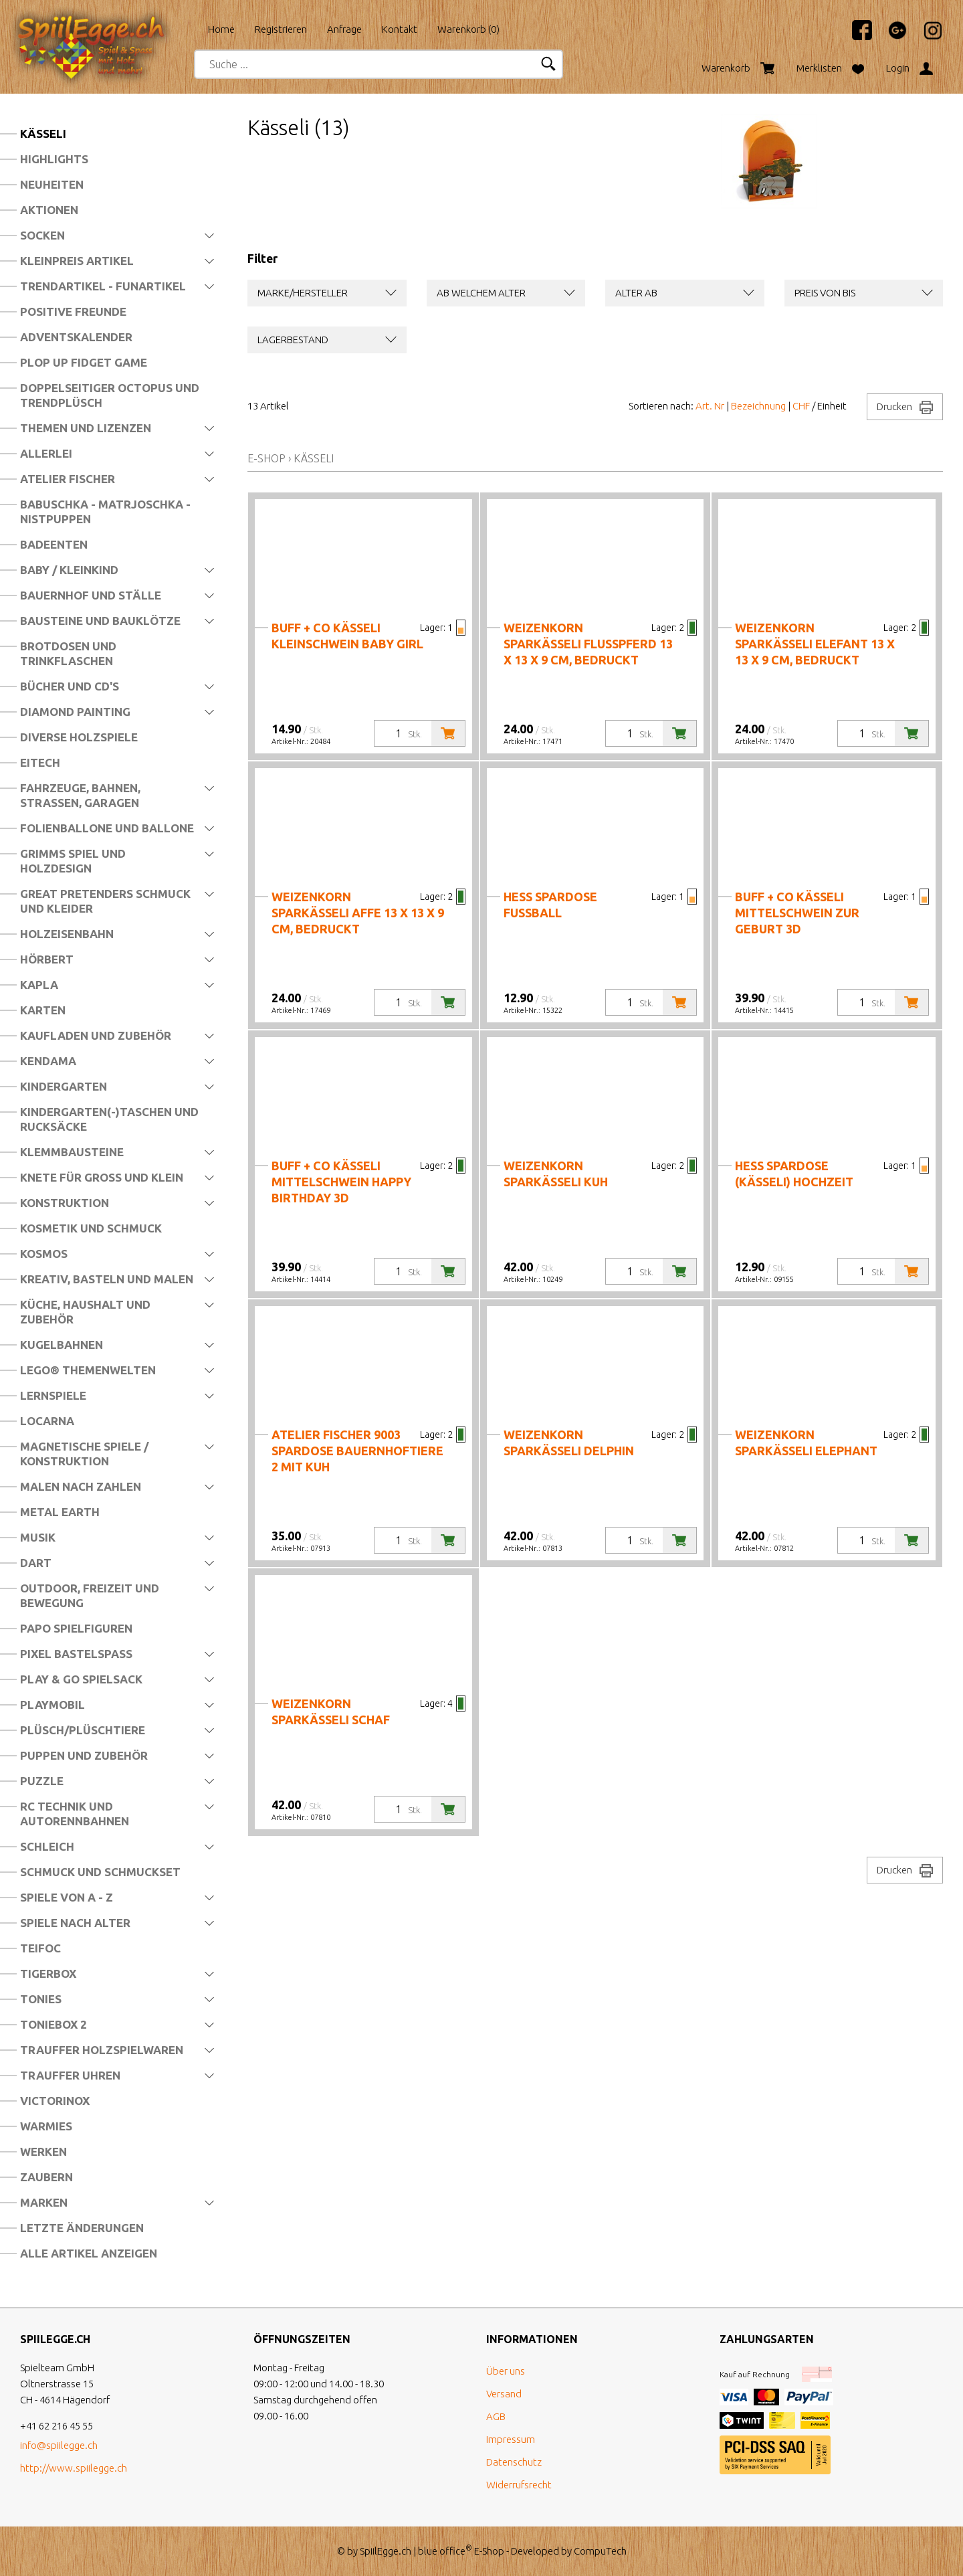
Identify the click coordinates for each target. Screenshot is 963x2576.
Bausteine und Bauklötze (100, 620)
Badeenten (54, 544)
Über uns (505, 2371)
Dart (35, 1562)
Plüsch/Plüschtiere (82, 1730)
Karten (43, 1010)
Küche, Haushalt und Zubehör (85, 1311)
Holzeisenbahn (67, 933)
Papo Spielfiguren (76, 1628)
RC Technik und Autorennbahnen (74, 1813)
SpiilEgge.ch (385, 2551)
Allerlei (46, 453)
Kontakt (399, 29)
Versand (504, 2393)
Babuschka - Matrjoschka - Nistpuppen (105, 511)
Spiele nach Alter (75, 1922)
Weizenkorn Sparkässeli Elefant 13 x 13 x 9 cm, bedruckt (815, 643)
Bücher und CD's (69, 686)
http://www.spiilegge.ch (73, 2468)
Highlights (54, 159)
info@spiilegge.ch (59, 2445)
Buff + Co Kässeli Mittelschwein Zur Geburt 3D (797, 912)
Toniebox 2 (53, 2024)
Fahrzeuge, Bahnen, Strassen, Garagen (80, 795)
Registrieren (281, 29)
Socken (42, 235)
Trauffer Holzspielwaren (101, 2049)
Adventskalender (76, 337)
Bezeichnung (758, 405)
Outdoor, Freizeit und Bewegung (89, 1595)
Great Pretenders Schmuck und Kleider (105, 901)
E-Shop (266, 458)
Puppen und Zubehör (84, 1755)
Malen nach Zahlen (80, 1486)
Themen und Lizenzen (85, 428)
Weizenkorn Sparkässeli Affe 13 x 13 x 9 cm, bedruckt (358, 912)
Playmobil (52, 1704)
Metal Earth (60, 1511)
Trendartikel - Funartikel (103, 286)
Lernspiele (53, 1395)
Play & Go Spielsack (81, 1679)
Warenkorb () (468, 29)
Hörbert (47, 959)
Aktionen (49, 209)
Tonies (41, 1999)
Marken (44, 2202)
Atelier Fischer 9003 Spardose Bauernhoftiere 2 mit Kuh (357, 1450)
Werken (43, 2151)
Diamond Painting (75, 711)
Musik (38, 1537)
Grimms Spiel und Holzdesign (73, 861)
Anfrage (344, 29)
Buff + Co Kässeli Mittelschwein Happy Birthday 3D (341, 1181)
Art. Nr (710, 405)
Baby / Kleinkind (69, 569)
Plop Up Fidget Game (83, 362)
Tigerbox (48, 1973)
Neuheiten (52, 184)
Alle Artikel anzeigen (88, 2253)
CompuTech (600, 2551)
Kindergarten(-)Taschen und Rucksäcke (109, 1119)
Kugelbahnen (61, 1344)
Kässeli (43, 133)
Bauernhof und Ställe (90, 595)
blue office (445, 2551)
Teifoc (40, 1948)
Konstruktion (64, 1202)
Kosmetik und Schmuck (91, 1228)
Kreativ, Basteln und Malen (106, 1279)
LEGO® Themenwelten (88, 1370)
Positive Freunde (73, 311)
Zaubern (46, 2177)
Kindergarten (63, 1086)
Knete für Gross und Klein (101, 1177)
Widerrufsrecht (519, 2484)
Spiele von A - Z (66, 1897)
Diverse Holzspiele (79, 737)
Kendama (48, 1060)
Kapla (39, 984)
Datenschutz (514, 2462)
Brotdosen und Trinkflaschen (68, 653)
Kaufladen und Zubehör (95, 1035)
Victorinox (55, 2100)
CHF (801, 405)
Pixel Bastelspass (76, 1653)
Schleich (47, 1846)
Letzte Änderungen (82, 2227)
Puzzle (42, 1780)
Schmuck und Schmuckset (100, 1871)
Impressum (510, 2439)
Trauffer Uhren (70, 2075)
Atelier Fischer (67, 478)
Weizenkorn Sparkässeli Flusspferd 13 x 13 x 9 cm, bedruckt (588, 643)
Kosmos (44, 1253)
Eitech (40, 762)
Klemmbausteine (72, 1151)
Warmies (46, 2126)
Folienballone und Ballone (107, 828)
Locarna (47, 1420)
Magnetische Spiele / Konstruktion (84, 1453)
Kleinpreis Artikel (77, 260)
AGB (496, 2416)
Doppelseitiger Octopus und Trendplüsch (109, 395)
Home (221, 29)
